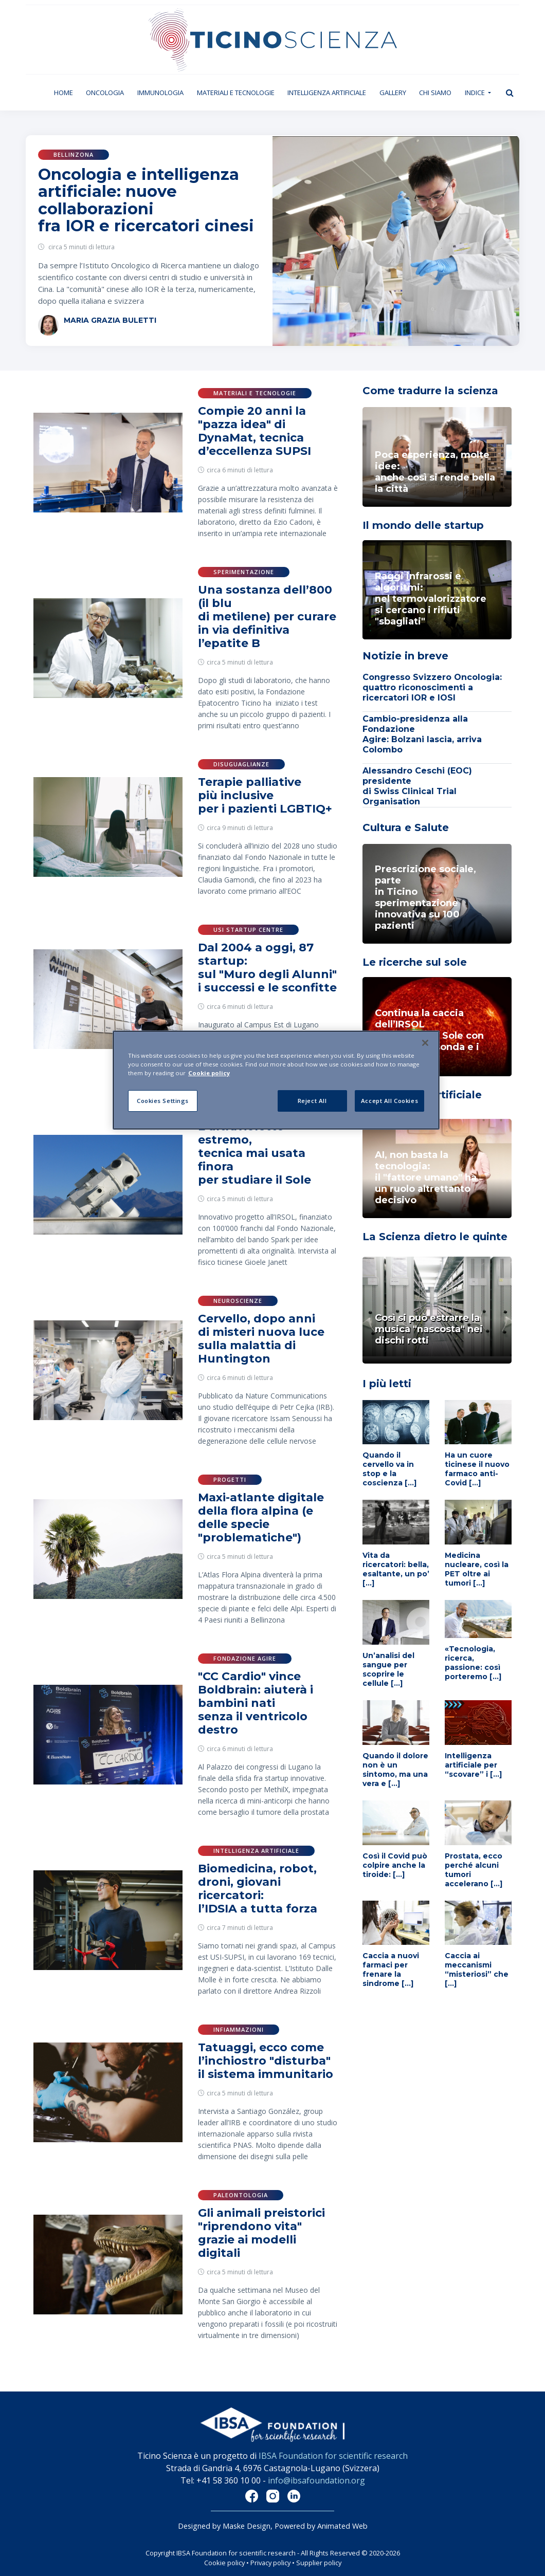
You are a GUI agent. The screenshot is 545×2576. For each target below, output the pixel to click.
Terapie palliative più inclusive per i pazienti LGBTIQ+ (265, 795)
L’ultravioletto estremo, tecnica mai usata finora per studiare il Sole (254, 1153)
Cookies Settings (163, 1101)
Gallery (392, 92)
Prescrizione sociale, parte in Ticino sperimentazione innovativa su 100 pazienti (425, 897)
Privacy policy (270, 2562)
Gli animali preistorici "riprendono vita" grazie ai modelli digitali (261, 2233)
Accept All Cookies (389, 1101)
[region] (276, 1080)
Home (67, 92)
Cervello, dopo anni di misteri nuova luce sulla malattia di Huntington (261, 1339)
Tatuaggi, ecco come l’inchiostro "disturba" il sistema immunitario (265, 2060)
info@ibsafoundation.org (316, 2480)
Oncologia (105, 92)
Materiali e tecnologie (236, 92)
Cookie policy (224, 2562)
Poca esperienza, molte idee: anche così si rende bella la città (435, 471)
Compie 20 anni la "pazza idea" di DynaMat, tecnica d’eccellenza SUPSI (254, 431)
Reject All (312, 1101)
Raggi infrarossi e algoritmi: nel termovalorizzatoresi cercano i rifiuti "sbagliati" (430, 599)
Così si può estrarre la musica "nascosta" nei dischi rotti (429, 1329)
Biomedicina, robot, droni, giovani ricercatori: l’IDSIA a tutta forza (257, 1889)
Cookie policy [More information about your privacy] (209, 1073)
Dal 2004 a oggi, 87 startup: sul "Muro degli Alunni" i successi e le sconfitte (267, 968)
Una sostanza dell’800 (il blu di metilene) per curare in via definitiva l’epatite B (267, 616)
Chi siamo (435, 92)
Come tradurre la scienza (430, 390)
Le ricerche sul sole (414, 962)
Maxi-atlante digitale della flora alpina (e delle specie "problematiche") (261, 1517)
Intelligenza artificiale (326, 92)
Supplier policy (318, 2562)
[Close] (425, 1043)
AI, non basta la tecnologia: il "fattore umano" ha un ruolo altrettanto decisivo (426, 1177)
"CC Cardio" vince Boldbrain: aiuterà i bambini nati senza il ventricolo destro (255, 1703)
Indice (475, 92)
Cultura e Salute (405, 827)
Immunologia (160, 92)
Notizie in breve (405, 656)
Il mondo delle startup (423, 525)
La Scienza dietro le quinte (434, 1236)
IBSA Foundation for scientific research (333, 2455)
